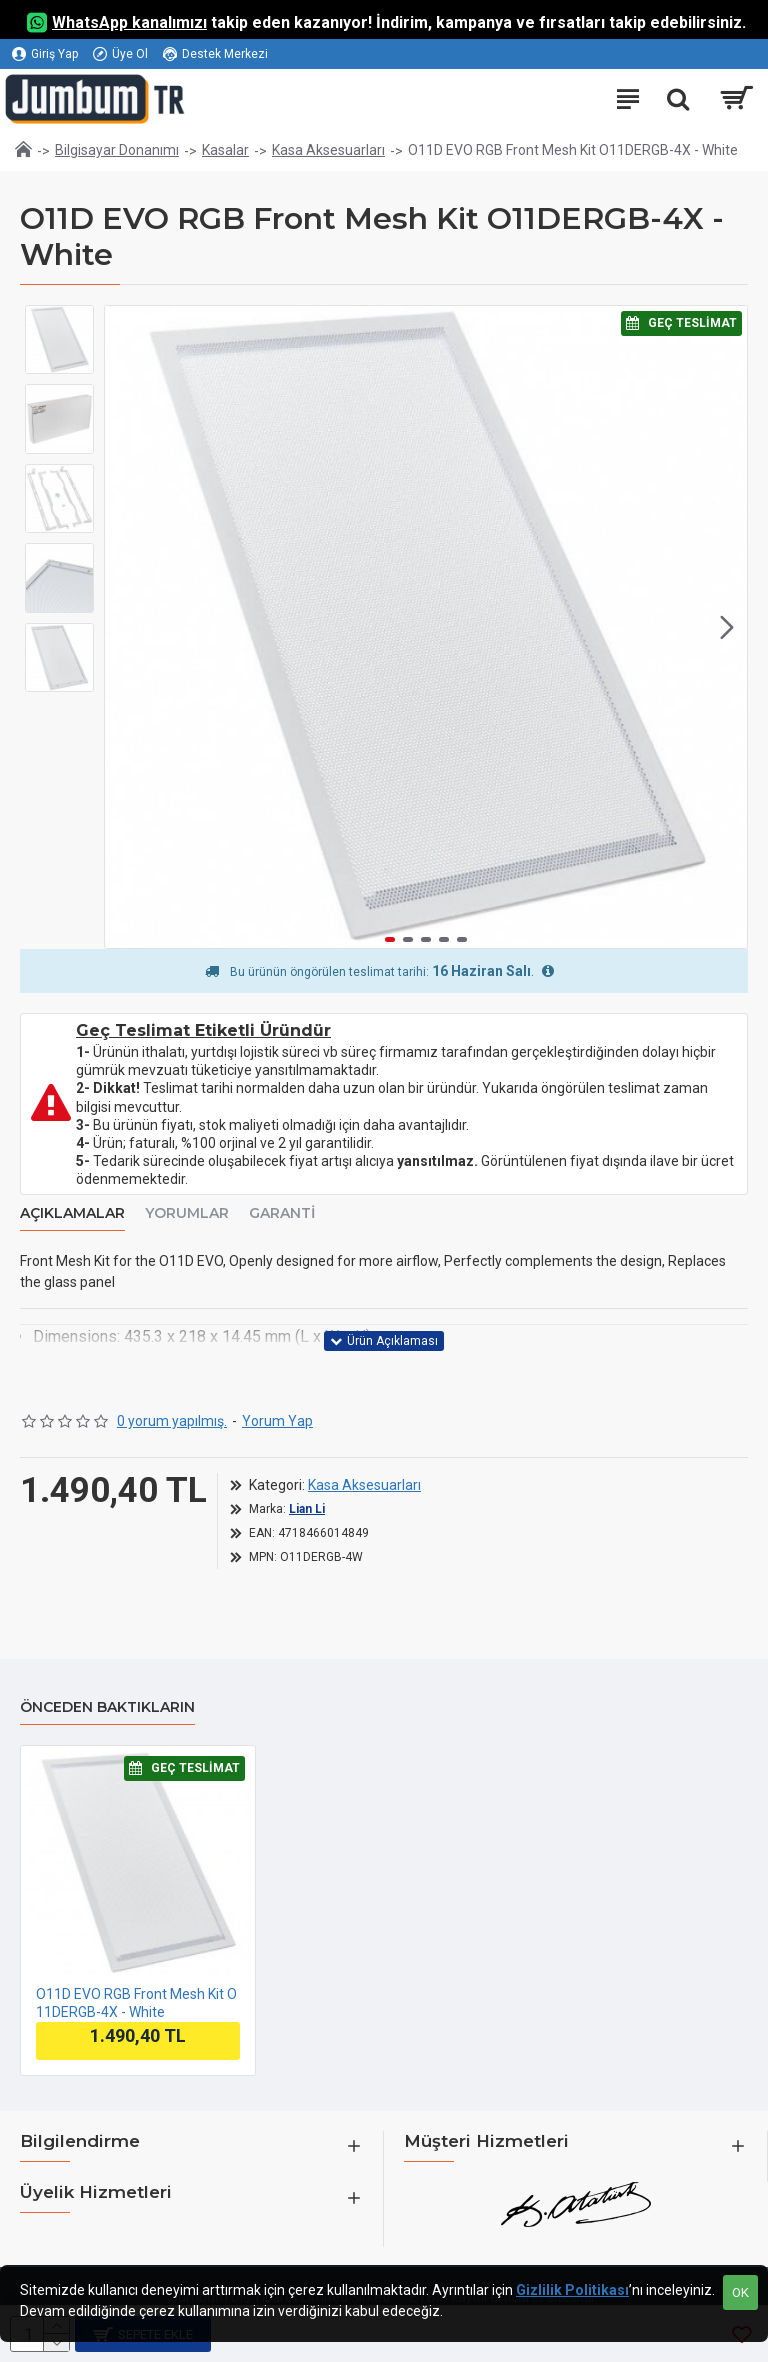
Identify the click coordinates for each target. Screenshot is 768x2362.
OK (740, 2292)
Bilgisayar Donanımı (117, 150)
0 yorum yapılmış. (172, 1421)
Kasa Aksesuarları (328, 150)
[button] (727, 627)
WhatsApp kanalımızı (129, 22)
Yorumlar (187, 1213)
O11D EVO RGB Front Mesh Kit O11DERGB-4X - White (136, 2003)
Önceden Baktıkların (107, 1707)
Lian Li (307, 1509)
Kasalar (225, 150)
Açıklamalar (72, 1213)
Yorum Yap (277, 1421)
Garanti (282, 1213)
